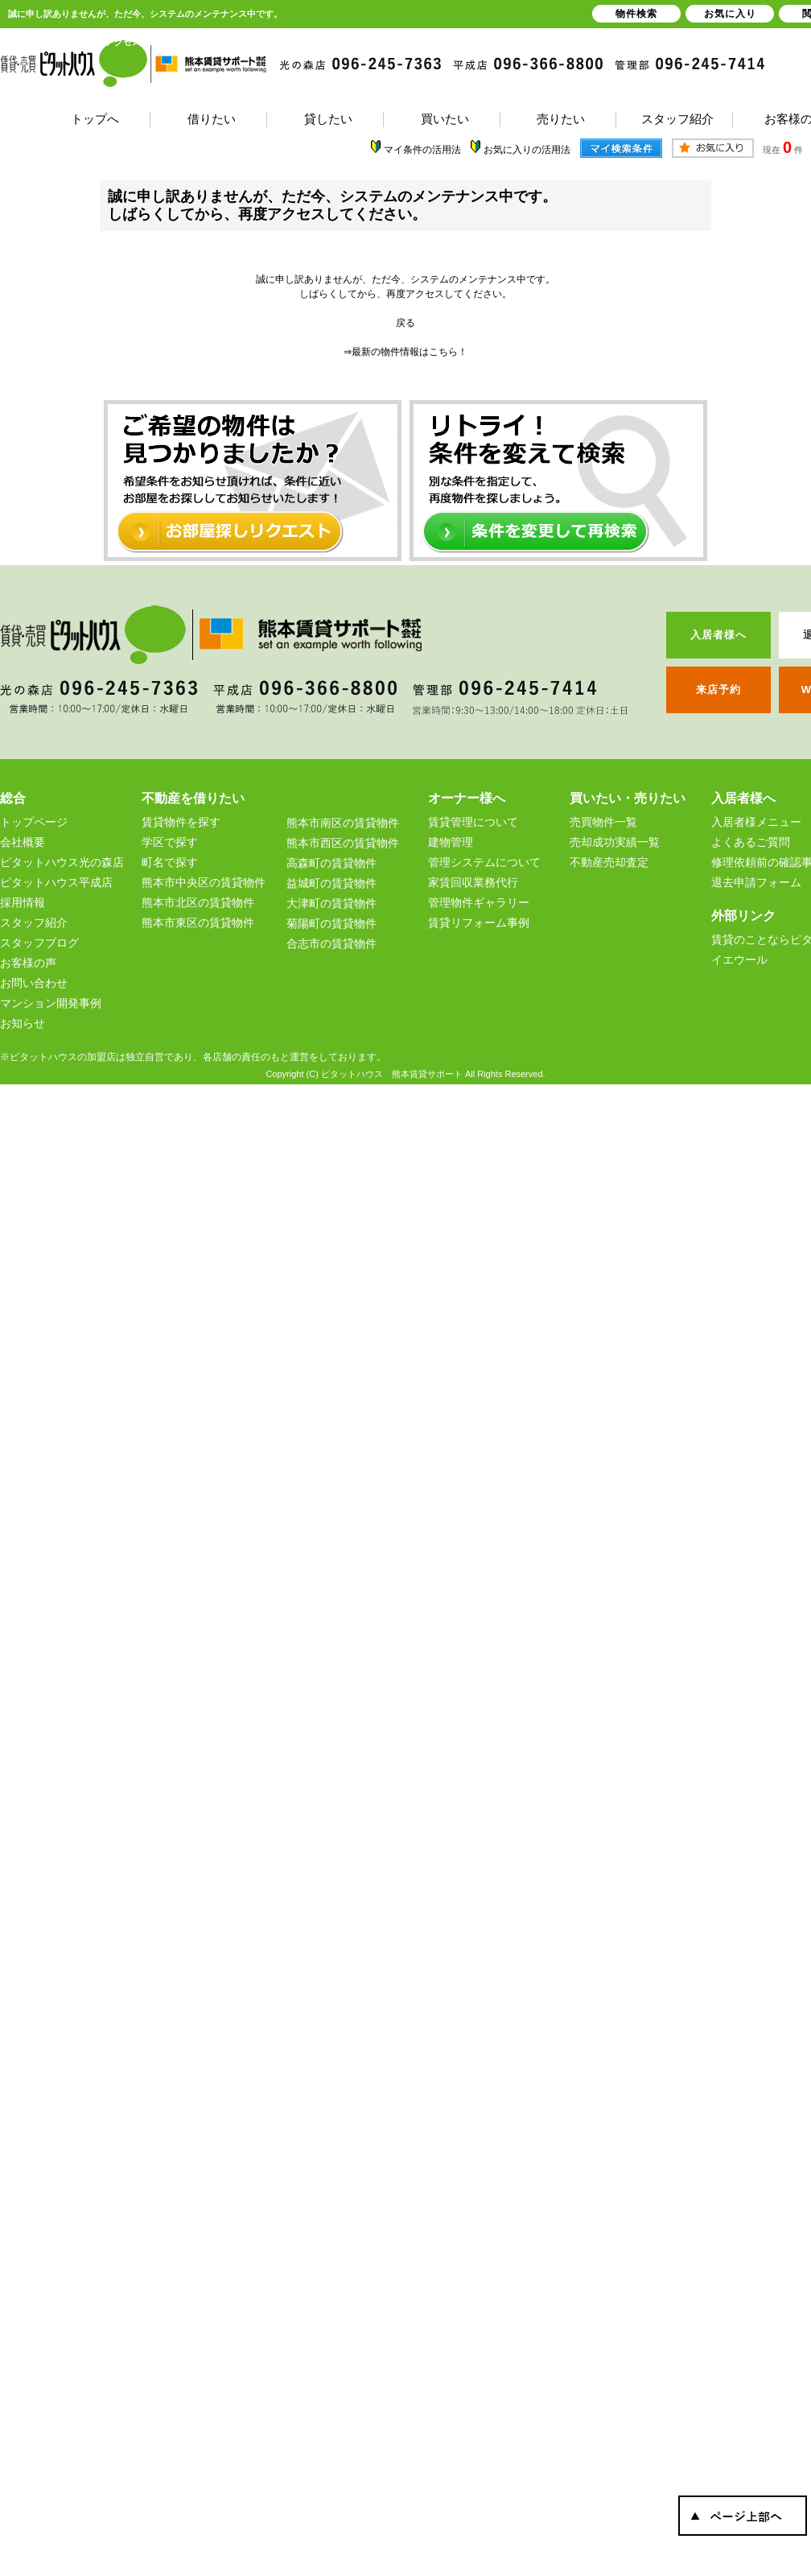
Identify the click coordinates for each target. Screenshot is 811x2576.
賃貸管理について (473, 821)
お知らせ (22, 1023)
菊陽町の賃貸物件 (331, 923)
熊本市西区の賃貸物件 (342, 842)
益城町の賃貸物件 (331, 883)
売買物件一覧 (603, 821)
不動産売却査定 (609, 862)
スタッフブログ (39, 942)
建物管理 (450, 842)
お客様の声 (28, 962)
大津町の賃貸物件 (331, 903)
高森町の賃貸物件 (331, 863)
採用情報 (22, 902)
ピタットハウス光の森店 (62, 862)
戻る (405, 322)
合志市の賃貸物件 (331, 943)
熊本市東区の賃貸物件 (198, 922)
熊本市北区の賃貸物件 (198, 902)
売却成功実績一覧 (615, 842)
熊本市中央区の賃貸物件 (204, 882)
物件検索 (636, 13)
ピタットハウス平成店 (56, 882)
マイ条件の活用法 (422, 149)
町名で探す (170, 862)
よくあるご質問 (750, 842)
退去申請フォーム (756, 882)
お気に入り (730, 13)
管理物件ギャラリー (478, 902)
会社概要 (22, 842)
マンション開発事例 (50, 1003)
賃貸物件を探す (181, 821)
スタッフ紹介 (34, 922)
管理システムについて (484, 862)
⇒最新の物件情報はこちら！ (405, 351)
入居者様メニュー (756, 821)
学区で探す (170, 842)
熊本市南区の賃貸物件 (342, 822)
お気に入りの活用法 (527, 149)
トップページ (34, 821)
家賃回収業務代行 (473, 882)
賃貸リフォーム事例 (478, 922)
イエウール (739, 959)
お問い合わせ (34, 982)
